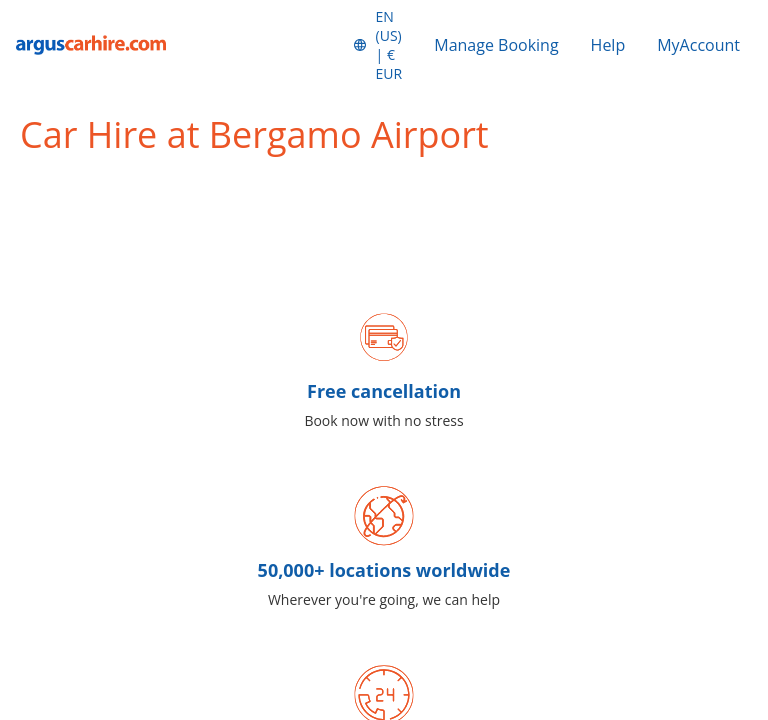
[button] (377, 45)
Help (608, 45)
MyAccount (698, 45)
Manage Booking (496, 45)
